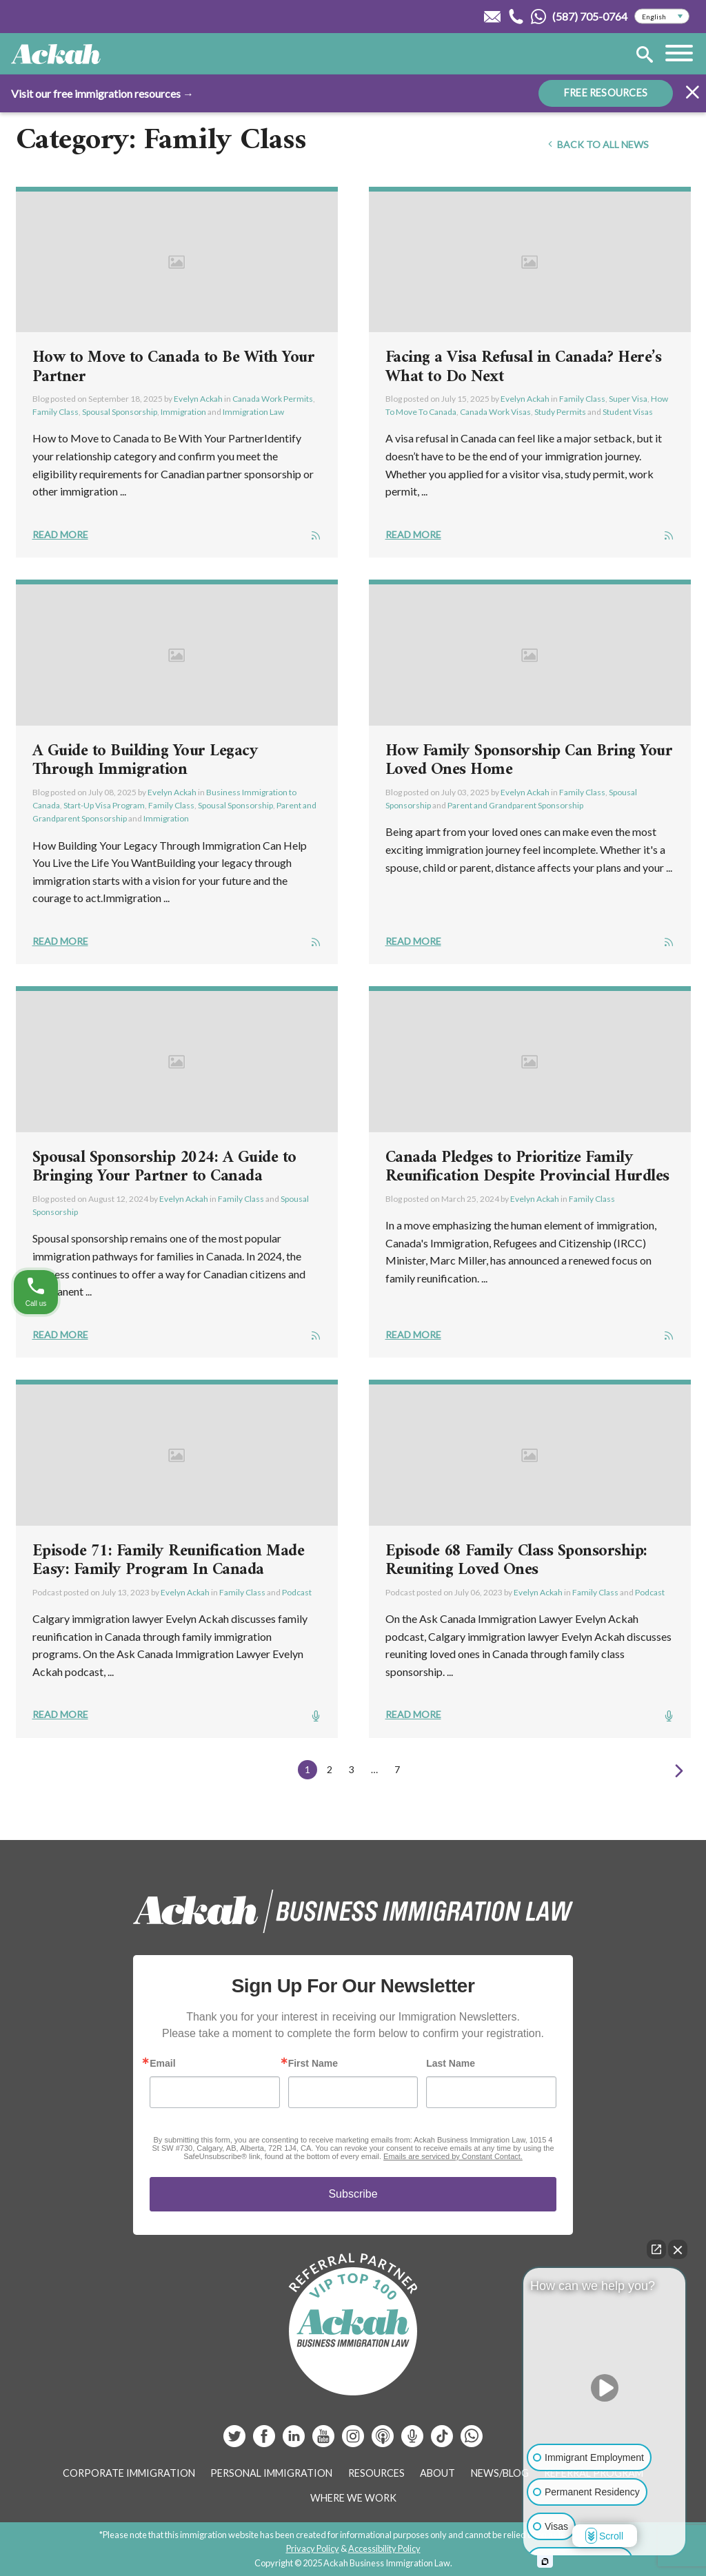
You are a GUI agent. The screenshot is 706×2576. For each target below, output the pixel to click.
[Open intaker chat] (545, 2561)
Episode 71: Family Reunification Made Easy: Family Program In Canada (168, 1561)
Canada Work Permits (272, 398)
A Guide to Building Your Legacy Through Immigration (145, 761)
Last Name (450, 2063)
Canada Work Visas (495, 412)
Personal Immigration (271, 2473)
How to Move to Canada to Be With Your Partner (173, 367)
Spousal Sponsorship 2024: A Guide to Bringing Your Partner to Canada (164, 1167)
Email (162, 2063)
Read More (60, 534)
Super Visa (628, 398)
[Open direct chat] (656, 2249)
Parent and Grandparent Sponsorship (515, 805)
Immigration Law (253, 412)
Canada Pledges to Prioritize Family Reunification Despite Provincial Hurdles (527, 1167)
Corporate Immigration (129, 2473)
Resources (376, 2473)
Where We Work (353, 2498)
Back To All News (597, 144)
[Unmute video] (604, 2388)
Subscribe (352, 2194)
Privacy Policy (312, 2548)
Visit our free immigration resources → (102, 93)
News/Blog (500, 2473)
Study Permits (560, 412)
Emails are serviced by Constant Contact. (453, 2156)
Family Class (55, 412)
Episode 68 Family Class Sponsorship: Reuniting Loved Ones (516, 1561)
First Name (313, 2063)
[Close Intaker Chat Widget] (677, 2249)
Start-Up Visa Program (104, 805)
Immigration (183, 412)
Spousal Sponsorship (119, 412)
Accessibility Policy (384, 2548)
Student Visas (628, 412)
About (437, 2473)
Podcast (297, 1592)
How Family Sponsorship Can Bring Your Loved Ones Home (529, 761)
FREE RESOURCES (605, 93)
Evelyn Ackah (198, 398)
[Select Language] (661, 16)
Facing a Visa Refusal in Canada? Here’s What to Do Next (523, 367)
